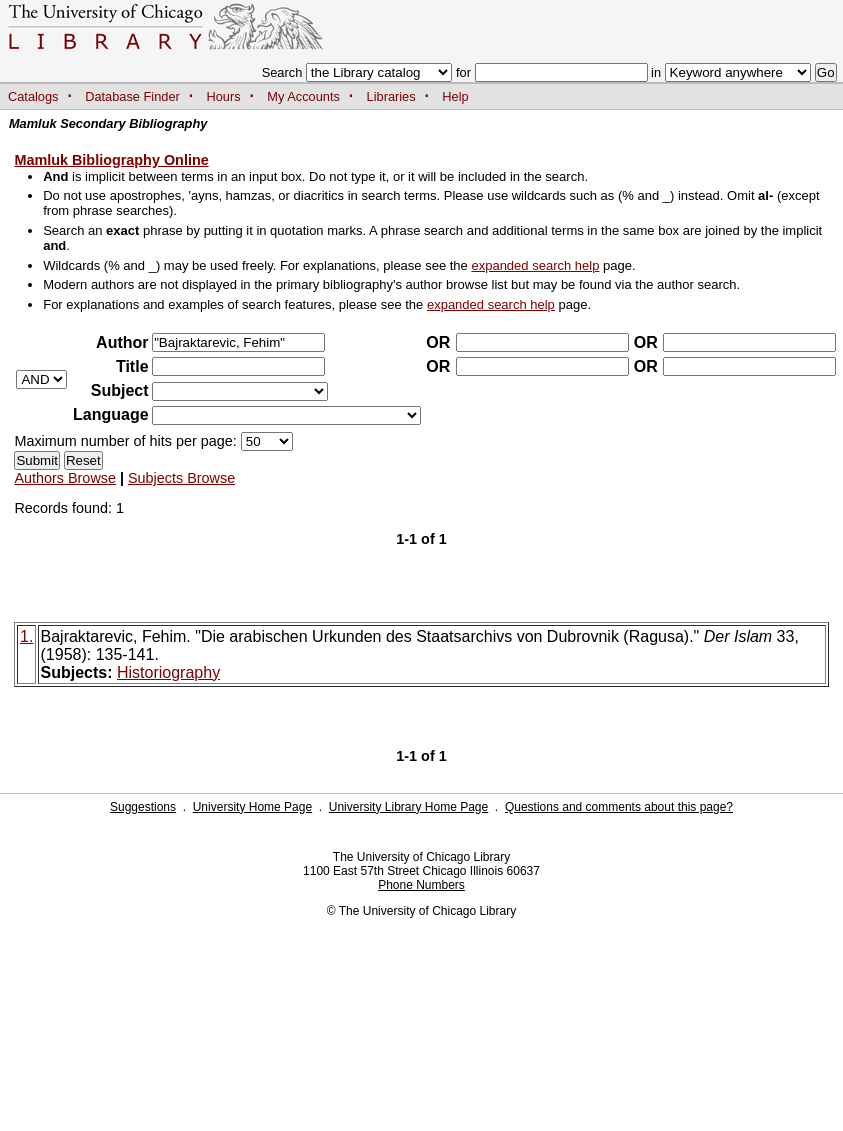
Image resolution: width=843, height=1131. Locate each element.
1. (26, 636)
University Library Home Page (408, 807)
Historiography (168, 672)
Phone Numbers (421, 885)
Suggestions (143, 807)
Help (455, 96)
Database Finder (132, 96)
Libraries (391, 96)
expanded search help (535, 265)
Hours (224, 96)
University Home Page (252, 807)
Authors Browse (65, 478)
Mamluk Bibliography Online (111, 160)
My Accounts (303, 96)
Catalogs (33, 96)
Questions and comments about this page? (619, 807)
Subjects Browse (181, 478)
